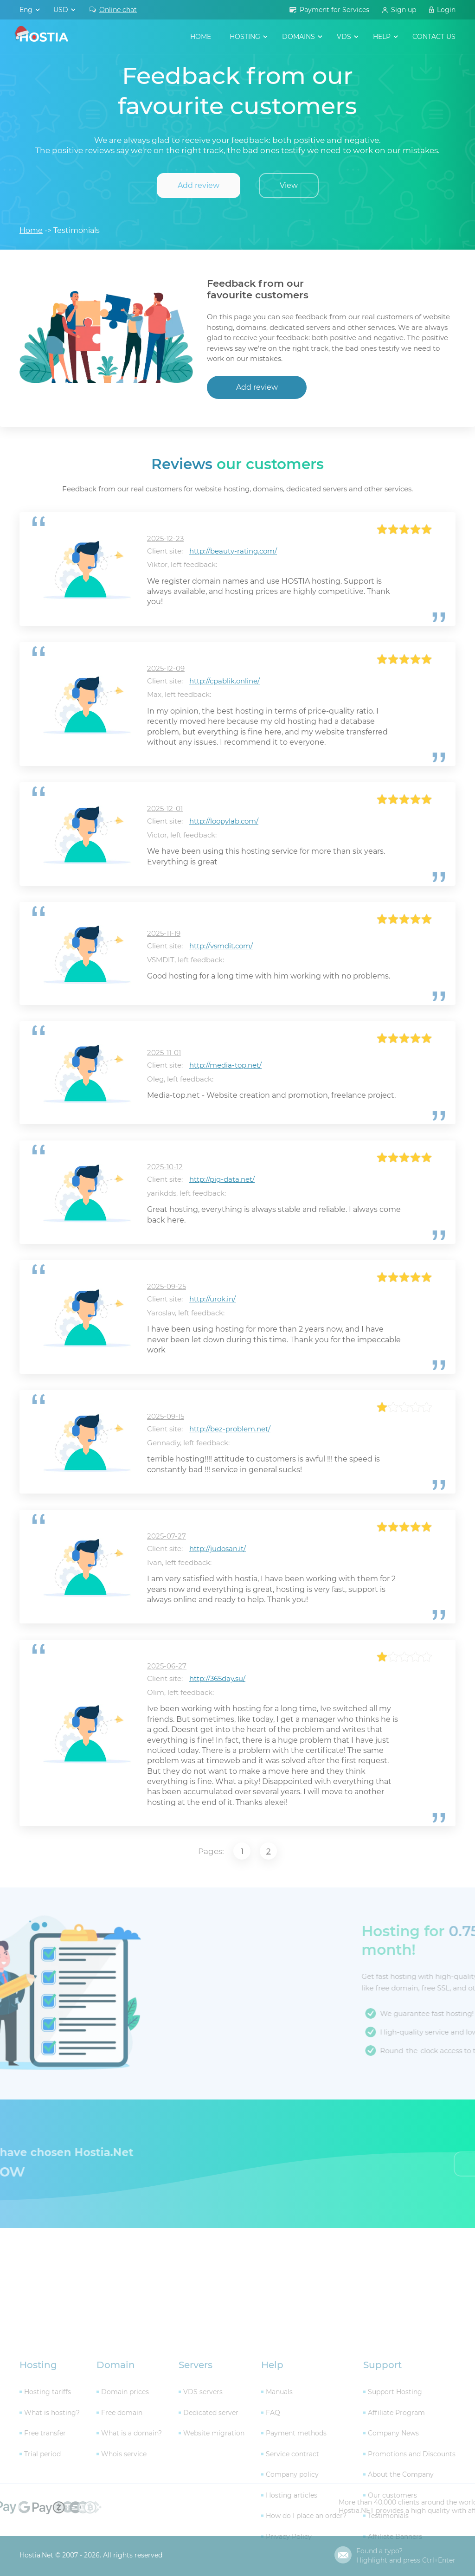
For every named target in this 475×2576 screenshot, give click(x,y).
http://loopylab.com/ (223, 821)
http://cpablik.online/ (224, 680)
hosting (245, 36)
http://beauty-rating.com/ (233, 551)
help (382, 36)
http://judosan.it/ (217, 1548)
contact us (434, 36)
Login (446, 10)
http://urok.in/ (212, 1298)
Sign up (403, 10)
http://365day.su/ (217, 1678)
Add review (198, 185)
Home (200, 36)
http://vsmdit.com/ (221, 945)
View (289, 185)
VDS (344, 36)
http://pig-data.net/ (222, 1179)
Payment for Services (334, 10)
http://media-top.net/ (225, 1065)
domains (298, 36)
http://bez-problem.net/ (229, 1428)
